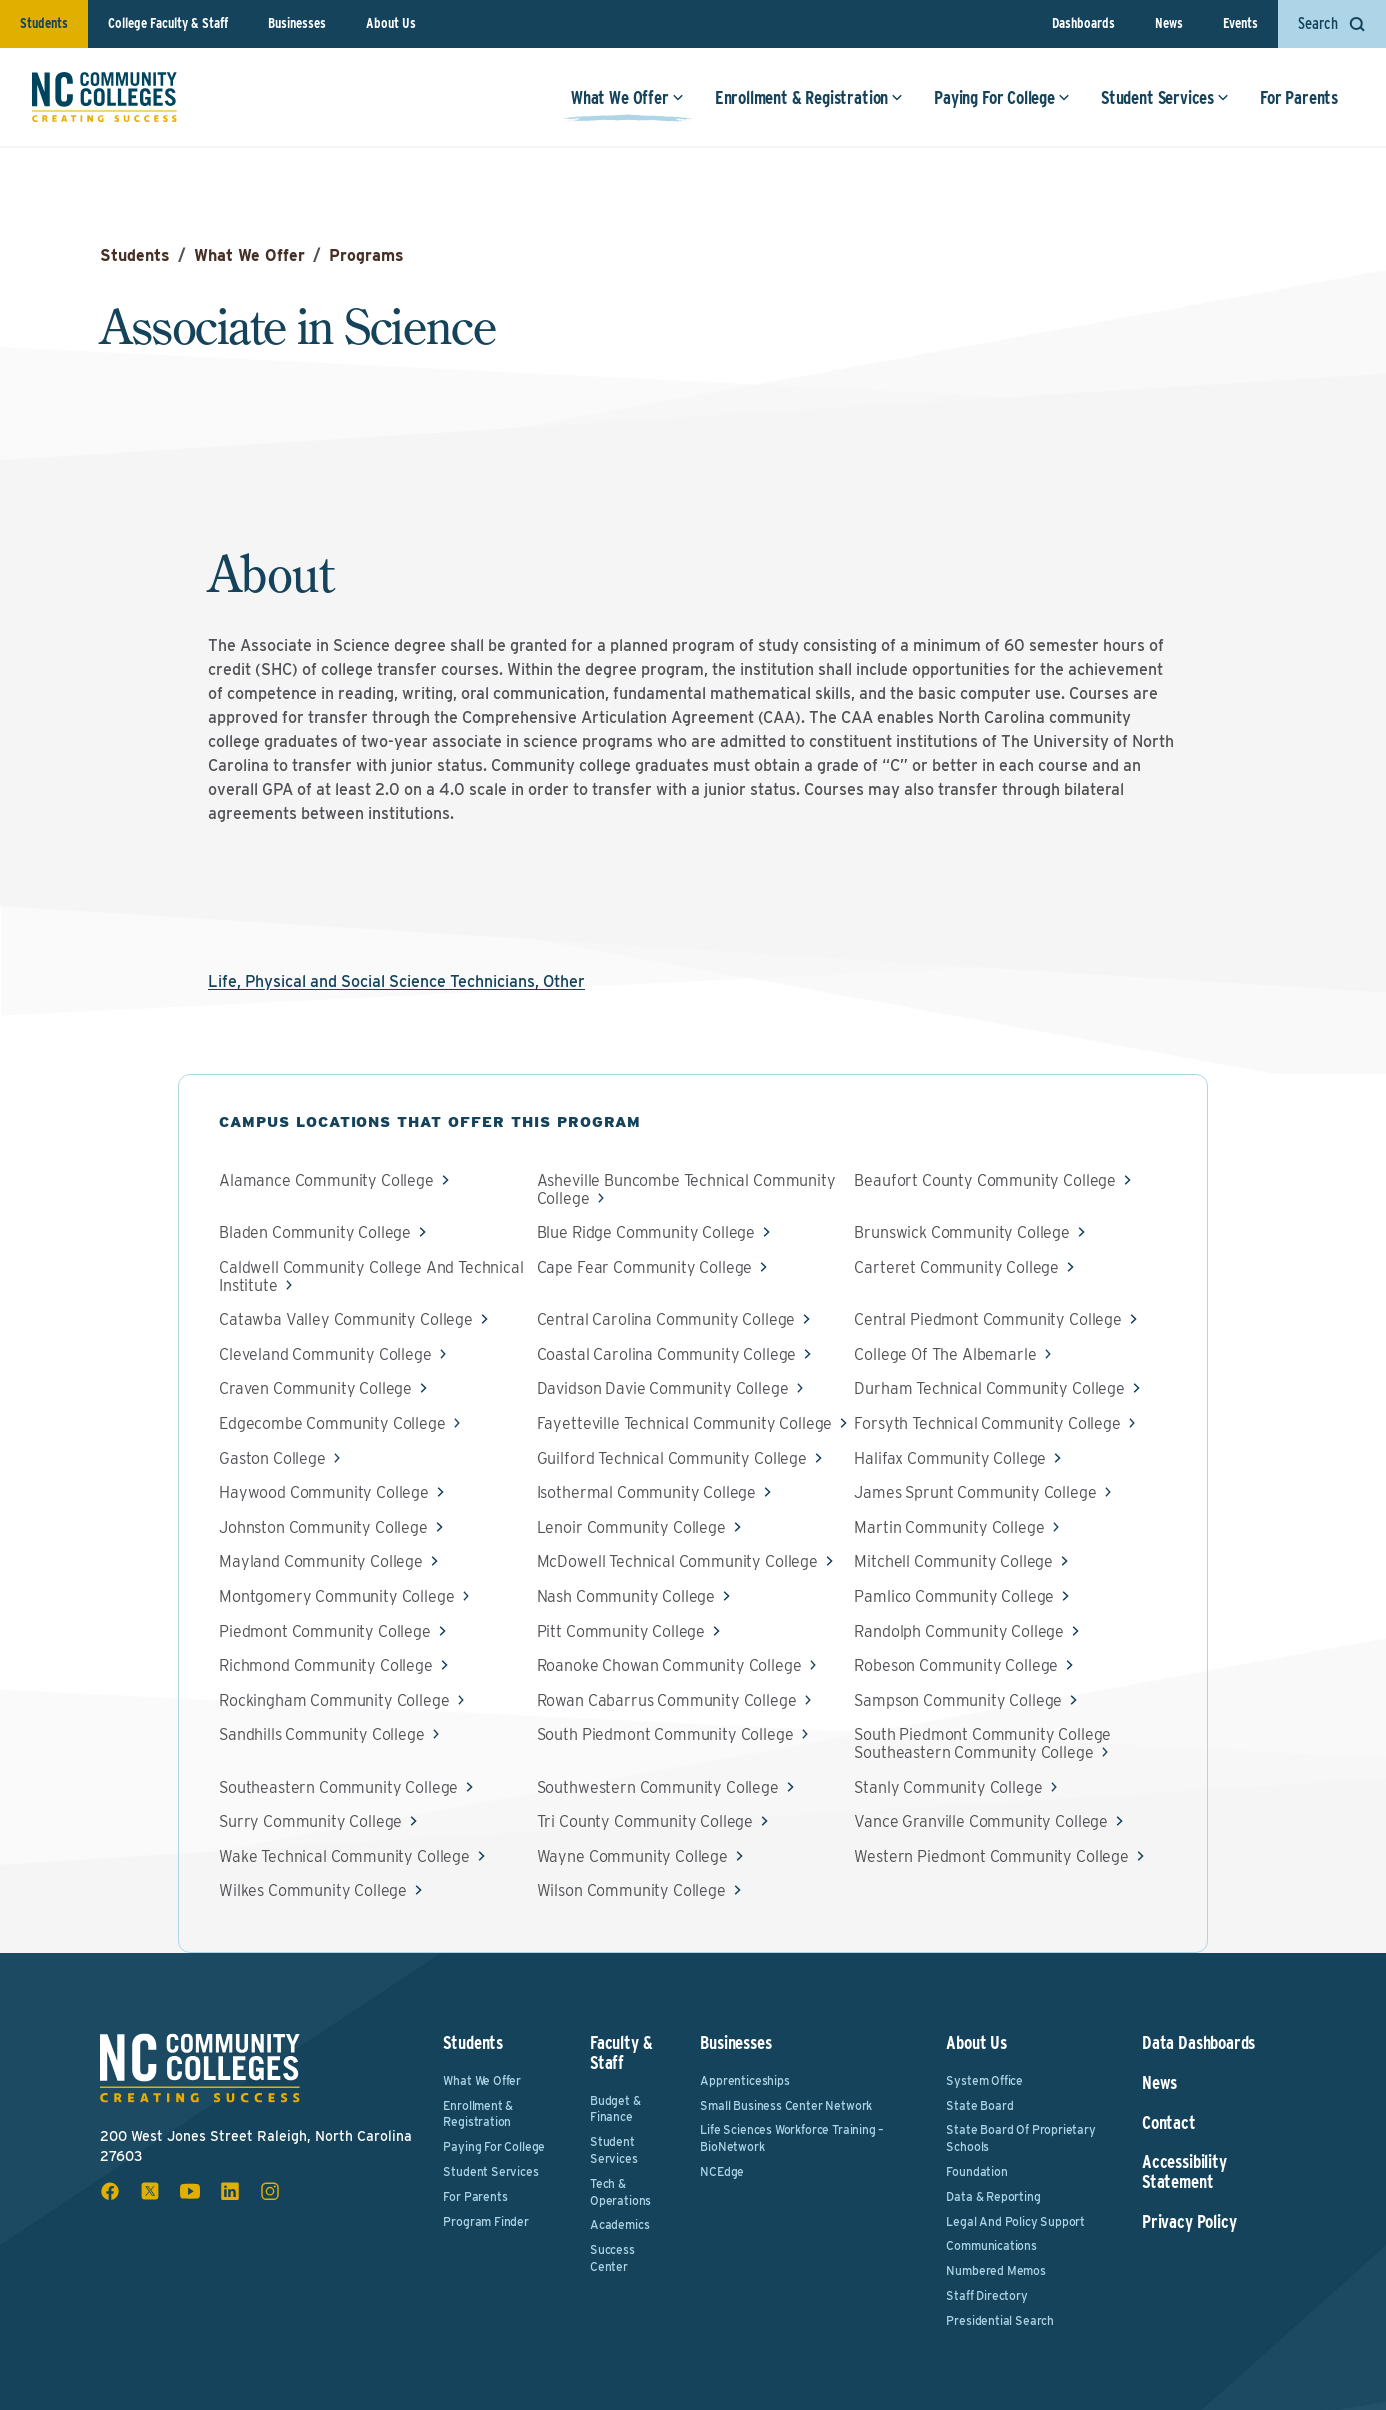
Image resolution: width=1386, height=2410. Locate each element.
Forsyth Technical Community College (987, 1424)
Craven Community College (315, 1389)
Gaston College (272, 1459)
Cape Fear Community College (645, 1268)
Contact (1169, 2123)
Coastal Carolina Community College (667, 1355)
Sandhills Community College (322, 1735)
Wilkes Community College (313, 1891)
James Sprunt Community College (975, 1493)
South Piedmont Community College (665, 1735)
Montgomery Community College (337, 1597)
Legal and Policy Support (1015, 2221)
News (1169, 23)
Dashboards (1083, 23)
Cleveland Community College (325, 1355)
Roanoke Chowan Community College (669, 1666)
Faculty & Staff (621, 2052)
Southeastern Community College (338, 1788)
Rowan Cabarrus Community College (667, 1701)
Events (1240, 23)
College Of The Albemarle (945, 1355)
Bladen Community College (315, 1233)
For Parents (1299, 97)
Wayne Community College (632, 1857)
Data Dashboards (1198, 2043)
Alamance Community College (326, 1181)
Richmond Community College (326, 1666)
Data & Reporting (993, 2196)
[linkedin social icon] (230, 2191)
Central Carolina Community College (666, 1320)
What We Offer (627, 97)
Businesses (297, 23)
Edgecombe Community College (332, 1424)
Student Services (1165, 97)
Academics (619, 2224)
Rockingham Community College (334, 1701)
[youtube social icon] (190, 2191)
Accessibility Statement (1184, 2172)
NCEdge (722, 2171)
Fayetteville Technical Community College (685, 1424)
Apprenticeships (744, 2080)
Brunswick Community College (962, 1233)
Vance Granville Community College (981, 1822)
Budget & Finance (615, 2109)
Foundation (976, 2171)
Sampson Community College (958, 1701)
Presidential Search (1000, 2320)
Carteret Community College (956, 1268)
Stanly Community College (948, 1788)
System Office (984, 2080)
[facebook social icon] (110, 2191)
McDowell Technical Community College (677, 1562)
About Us (391, 23)
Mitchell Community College (953, 1562)
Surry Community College (310, 1822)
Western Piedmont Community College (991, 1857)
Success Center (612, 2258)
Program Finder (485, 2221)
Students (44, 23)
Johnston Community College (323, 1528)
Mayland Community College (321, 1562)
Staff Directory (986, 2295)
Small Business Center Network (786, 2105)
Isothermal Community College (647, 1493)
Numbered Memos (995, 2270)
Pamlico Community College (954, 1597)
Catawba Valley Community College (346, 1320)
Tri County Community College (645, 1822)
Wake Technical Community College (344, 1857)
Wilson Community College (631, 1891)
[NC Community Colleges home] (104, 97)
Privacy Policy (1189, 2222)
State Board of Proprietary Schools (1020, 2138)
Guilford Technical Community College (672, 1459)
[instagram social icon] (270, 2191)
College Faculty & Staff (168, 23)
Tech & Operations (620, 2192)
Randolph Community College (959, 1632)
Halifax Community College (950, 1459)
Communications (991, 2245)
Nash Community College (626, 1597)
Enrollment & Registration (809, 97)
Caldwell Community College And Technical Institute (371, 1276)
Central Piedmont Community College (988, 1320)
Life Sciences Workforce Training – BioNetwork (792, 2138)
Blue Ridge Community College (646, 1233)
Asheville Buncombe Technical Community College (686, 1189)
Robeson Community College (956, 1666)
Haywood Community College (324, 1493)
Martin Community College (949, 1528)
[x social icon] (150, 2191)
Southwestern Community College (658, 1788)
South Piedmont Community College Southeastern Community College (982, 1743)
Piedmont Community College (325, 1632)
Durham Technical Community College (989, 1389)
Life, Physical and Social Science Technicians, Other (396, 981)
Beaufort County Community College (985, 1181)
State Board (979, 2105)
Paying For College (1002, 97)
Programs (366, 255)
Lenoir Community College (631, 1528)
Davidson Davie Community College (663, 1389)
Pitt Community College (621, 1632)
